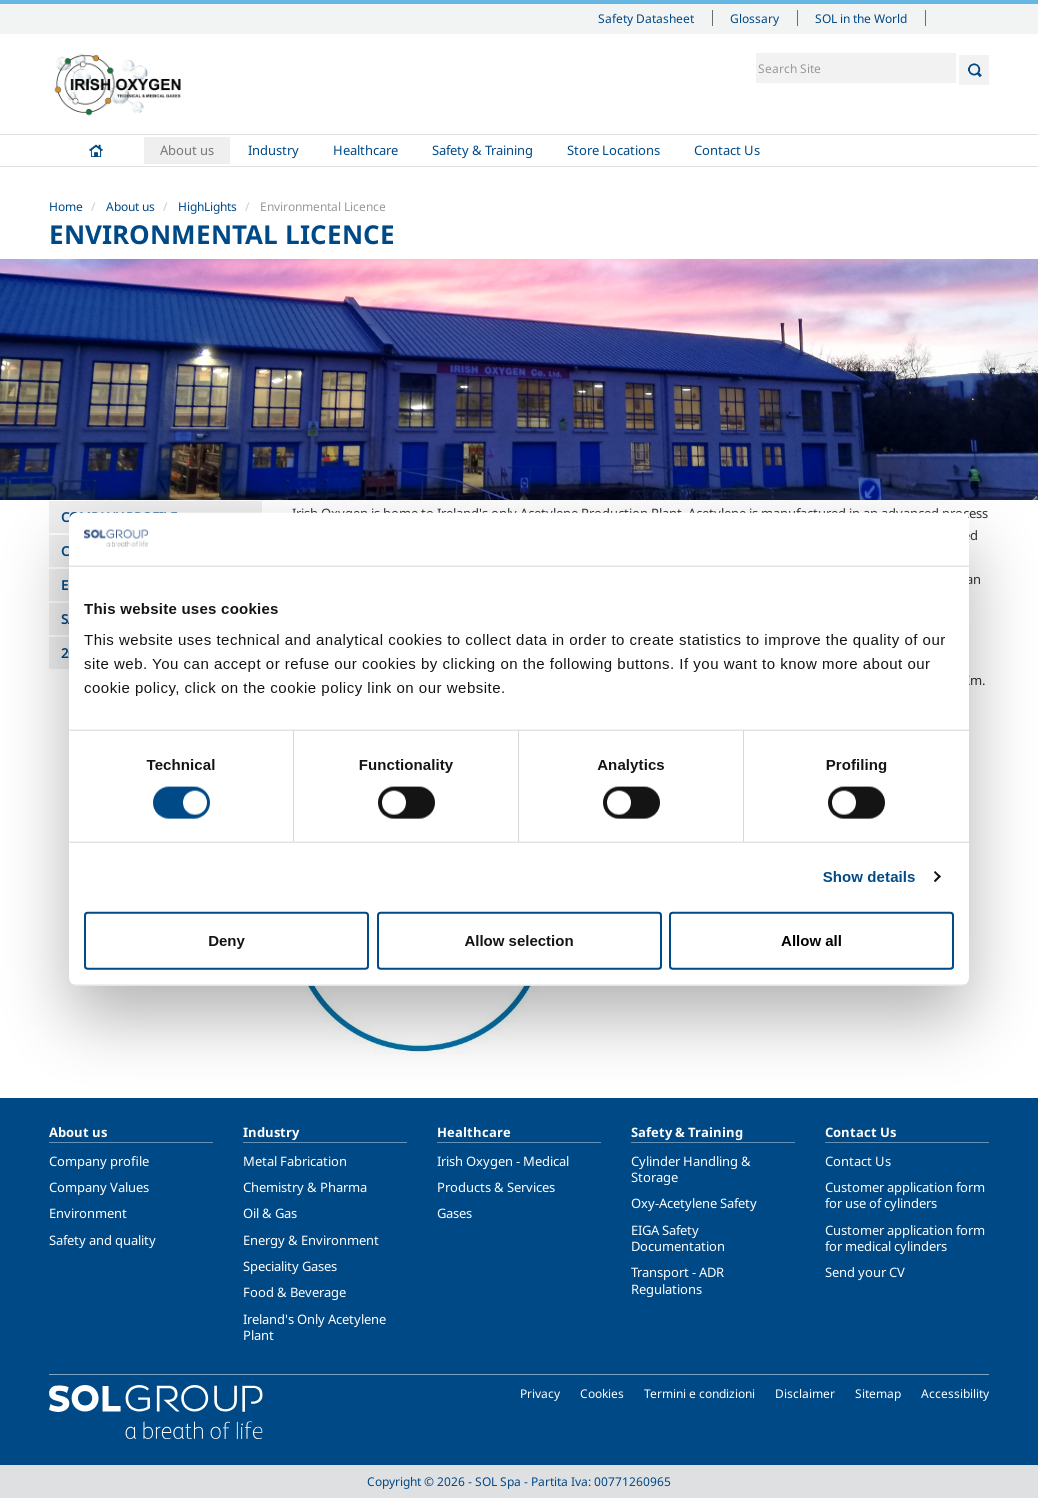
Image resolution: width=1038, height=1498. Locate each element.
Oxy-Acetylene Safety (694, 1203)
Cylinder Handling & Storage (691, 1169)
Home (96, 150)
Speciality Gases (290, 1266)
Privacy (540, 1393)
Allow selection (518, 939)
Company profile (99, 1161)
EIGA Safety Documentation (678, 1238)
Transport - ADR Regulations (677, 1280)
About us (187, 150)
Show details (869, 876)
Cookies (602, 1393)
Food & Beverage (294, 1292)
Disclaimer (805, 1393)
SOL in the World (861, 18)
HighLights (207, 206)
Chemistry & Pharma (305, 1187)
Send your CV (865, 1272)
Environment (88, 1213)
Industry (273, 150)
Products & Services (496, 1187)
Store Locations (613, 150)
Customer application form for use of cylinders (905, 1195)
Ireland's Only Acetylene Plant (314, 1327)
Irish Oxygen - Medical (503, 1161)
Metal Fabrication (295, 1161)
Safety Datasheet (646, 18)
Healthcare (365, 150)
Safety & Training (482, 150)
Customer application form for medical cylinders (905, 1238)
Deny (226, 939)
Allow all (811, 939)
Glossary (754, 18)
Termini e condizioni (699, 1393)
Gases (454, 1213)
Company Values (99, 1187)
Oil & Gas (270, 1213)
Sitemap (878, 1393)
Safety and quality (102, 1240)
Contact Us (727, 150)
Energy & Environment (311, 1240)
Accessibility (955, 1393)
